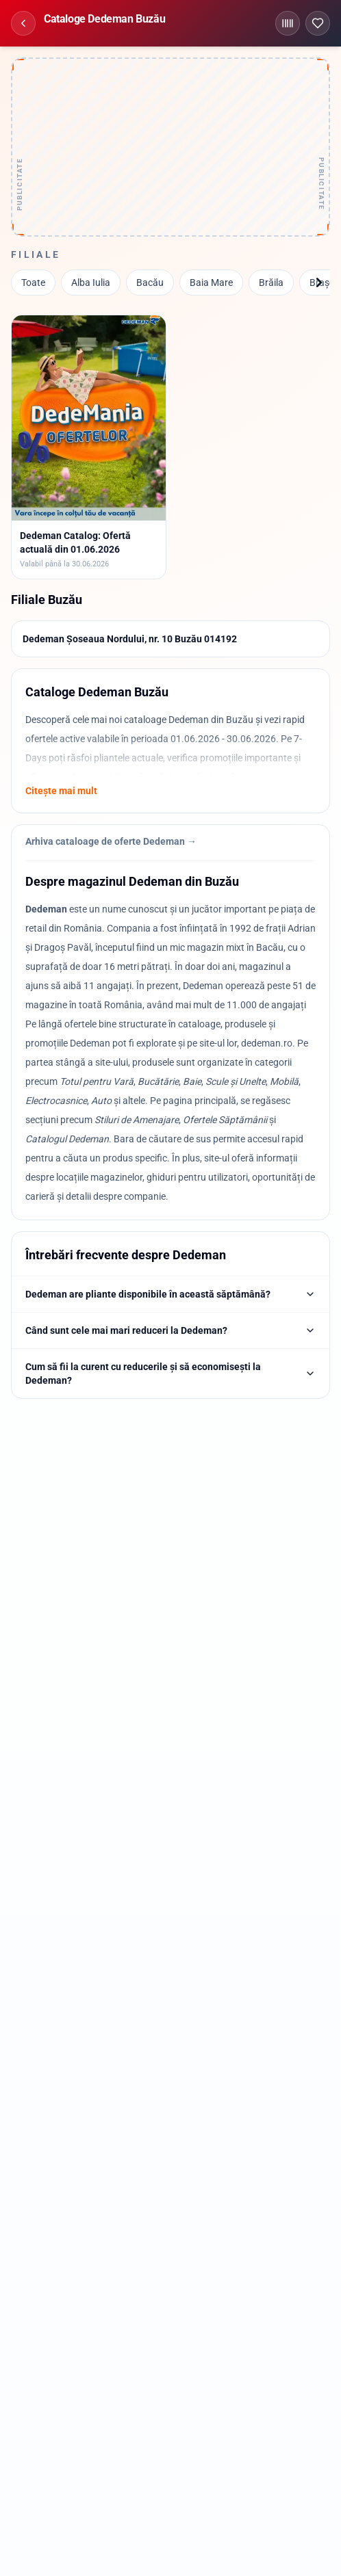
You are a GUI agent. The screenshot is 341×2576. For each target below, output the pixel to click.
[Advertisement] (170, 147)
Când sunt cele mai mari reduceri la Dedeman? (170, 1330)
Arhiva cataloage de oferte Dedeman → (111, 841)
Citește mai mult (61, 790)
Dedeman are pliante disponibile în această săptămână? (170, 1294)
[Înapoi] (23, 23)
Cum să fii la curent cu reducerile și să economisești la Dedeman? (170, 1373)
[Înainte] (319, 282)
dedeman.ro (266, 1043)
